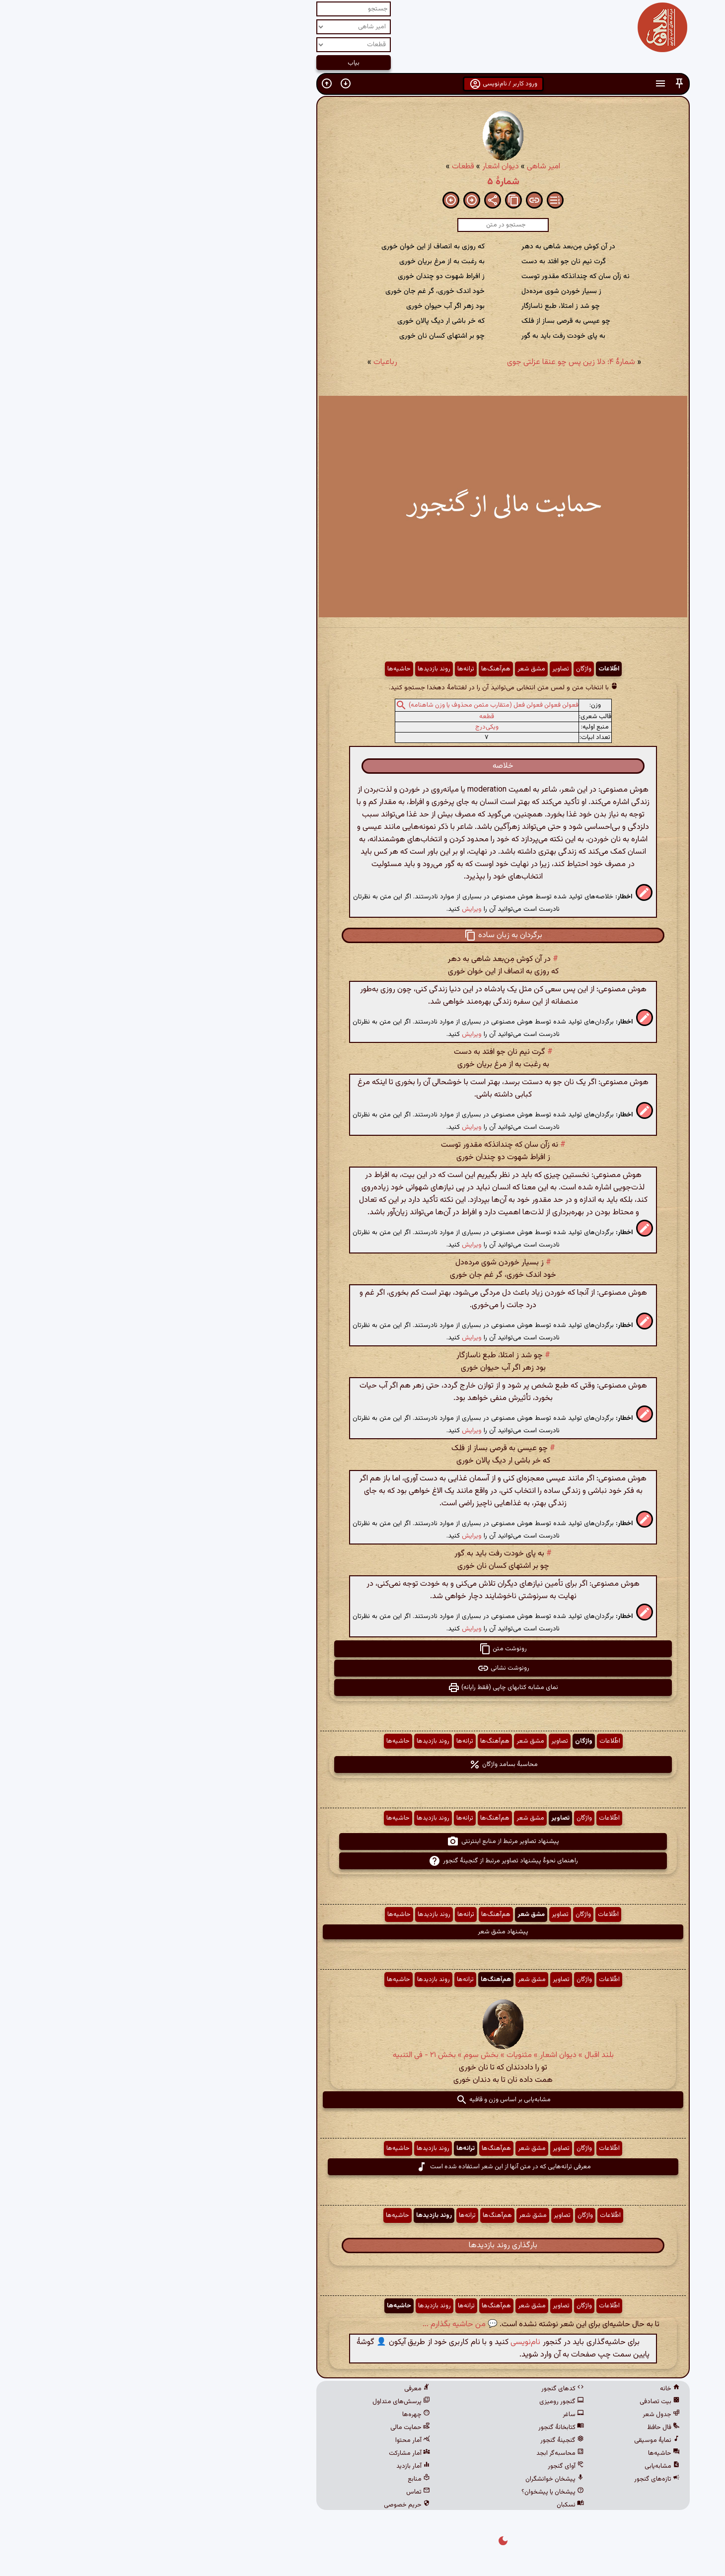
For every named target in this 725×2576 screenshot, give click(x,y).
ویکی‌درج (346, 727)
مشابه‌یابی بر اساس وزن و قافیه (362, 2100)
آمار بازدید (273, 2466)
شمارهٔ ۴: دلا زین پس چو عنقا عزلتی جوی (430, 362)
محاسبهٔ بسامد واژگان (362, 1764)
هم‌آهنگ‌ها (355, 669)
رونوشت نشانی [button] (363, 1668)
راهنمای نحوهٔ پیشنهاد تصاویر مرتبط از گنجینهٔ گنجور (362, 1861)
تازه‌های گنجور (516, 2479)
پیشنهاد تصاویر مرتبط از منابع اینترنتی (362, 1841)
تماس (278, 2492)
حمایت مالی (270, 2427)
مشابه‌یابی (521, 2466)
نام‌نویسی (385, 2342)
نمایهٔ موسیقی (516, 2440)
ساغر (432, 2415)
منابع (278, 2479)
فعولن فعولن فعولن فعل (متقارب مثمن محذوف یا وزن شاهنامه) (353, 705)
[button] (538, 83)
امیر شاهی (403, 166)
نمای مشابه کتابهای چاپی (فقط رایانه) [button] (362, 1687)
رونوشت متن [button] (362, 1649)
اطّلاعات (468, 669)
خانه (529, 2389)
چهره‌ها (276, 2415)
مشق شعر (391, 669)
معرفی (277, 2389)
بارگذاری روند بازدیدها (362, 2245)
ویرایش (331, 909)
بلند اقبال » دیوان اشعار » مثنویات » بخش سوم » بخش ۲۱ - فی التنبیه (362, 2055)
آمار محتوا (272, 2440)
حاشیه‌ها (258, 669)
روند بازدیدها (293, 669)
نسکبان (429, 2505)
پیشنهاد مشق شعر (362, 1932)
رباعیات (245, 362)
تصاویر (420, 669)
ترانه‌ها (325, 669)
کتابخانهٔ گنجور (420, 2427)
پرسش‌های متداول (261, 2402)
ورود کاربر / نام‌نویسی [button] (363, 84)
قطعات (322, 166)
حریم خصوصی (266, 2505)
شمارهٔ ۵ (363, 181)
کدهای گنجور (422, 2389)
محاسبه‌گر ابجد (419, 2453)
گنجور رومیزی (421, 2402)
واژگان (443, 669)
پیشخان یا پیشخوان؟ (412, 2492)
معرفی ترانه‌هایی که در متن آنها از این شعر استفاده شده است (362, 2167)
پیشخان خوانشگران (414, 2479)
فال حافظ (523, 2427)
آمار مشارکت (269, 2453)
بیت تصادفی (519, 2402)
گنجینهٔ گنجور (421, 2440)
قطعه (346, 717)
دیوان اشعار (360, 166)
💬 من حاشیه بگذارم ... (319, 2324)
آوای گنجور (425, 2466)
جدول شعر (520, 2415)
